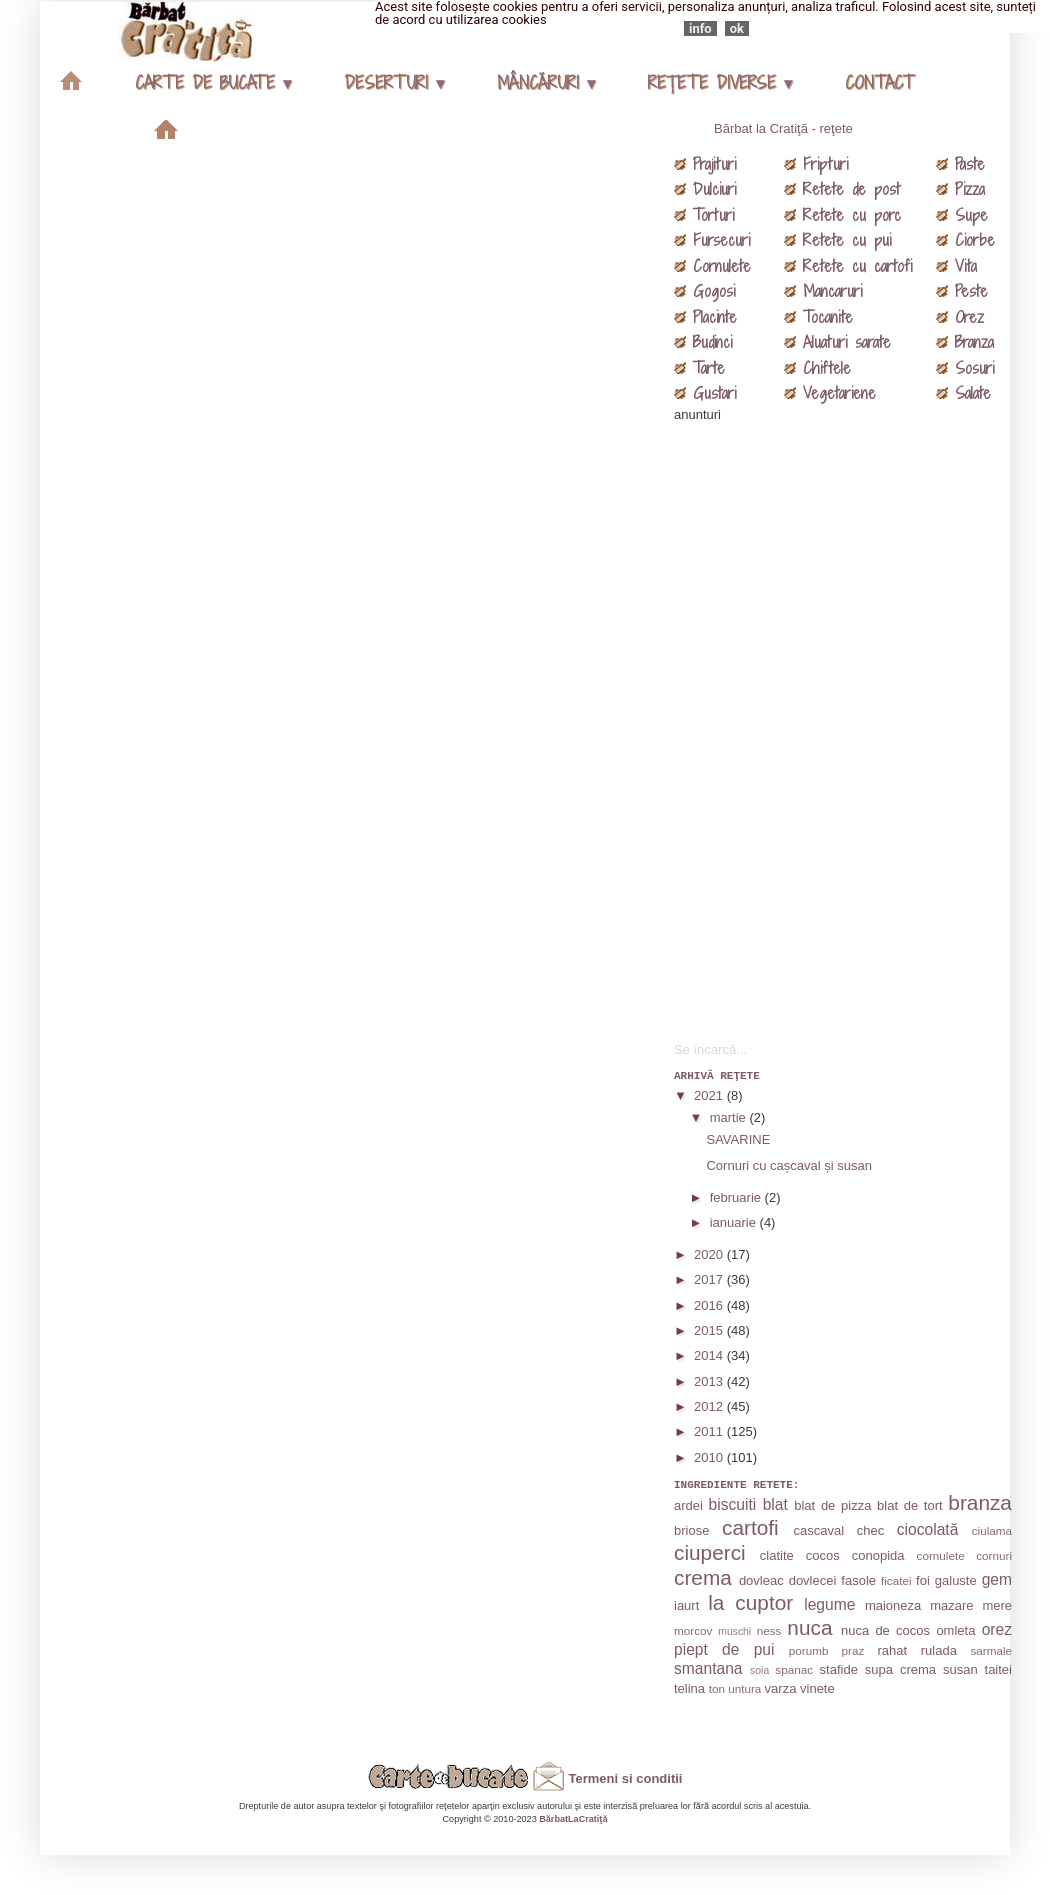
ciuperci (710, 1552)
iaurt (686, 1605)
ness (769, 1630)
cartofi (750, 1527)
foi (923, 1580)
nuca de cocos (885, 1630)
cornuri (994, 1555)
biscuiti (733, 1504)
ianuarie (735, 1222)
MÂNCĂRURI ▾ (546, 82)
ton (717, 1688)
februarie (737, 1197)
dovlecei (813, 1580)
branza (980, 1502)
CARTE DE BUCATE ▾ (213, 82)
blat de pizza (832, 1505)
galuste (956, 1580)
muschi (734, 1631)
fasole (858, 1580)
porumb (809, 1650)
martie (730, 1117)
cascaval (818, 1530)
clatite (777, 1555)
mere (997, 1605)
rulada (939, 1650)
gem (997, 1579)
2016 (710, 1305)
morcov (693, 1630)
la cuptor (750, 1602)
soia (759, 1670)
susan (960, 1669)
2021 (710, 1095)
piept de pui (724, 1649)
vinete (817, 1688)
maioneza (893, 1605)
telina (689, 1688)
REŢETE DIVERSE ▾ (720, 82)
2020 (710, 1254)
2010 (710, 1457)
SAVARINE (738, 1139)
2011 (710, 1431)
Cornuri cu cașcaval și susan (788, 1165)
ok (737, 28)
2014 (710, 1355)
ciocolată (928, 1529)
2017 (710, 1279)
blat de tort (910, 1505)
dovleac (761, 1580)
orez (997, 1629)
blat (775, 1504)
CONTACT (879, 82)
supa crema (900, 1669)
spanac (794, 1669)
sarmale (991, 1650)
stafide (839, 1669)
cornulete (941, 1555)
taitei (998, 1669)
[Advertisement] (824, 724)
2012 (710, 1406)
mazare (951, 1605)
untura (744, 1688)
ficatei (896, 1580)
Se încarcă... (710, 1049)
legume (829, 1604)
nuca (809, 1627)
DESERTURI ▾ (394, 82)
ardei (688, 1505)
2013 (710, 1381)
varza (781, 1688)
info (700, 28)
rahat (893, 1650)
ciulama (992, 1530)
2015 (710, 1330)
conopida (878, 1555)
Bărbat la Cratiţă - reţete (783, 128)
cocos (823, 1555)
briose (691, 1530)
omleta (955, 1630)
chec (870, 1530)
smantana (708, 1668)
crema (703, 1577)
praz (853, 1650)
